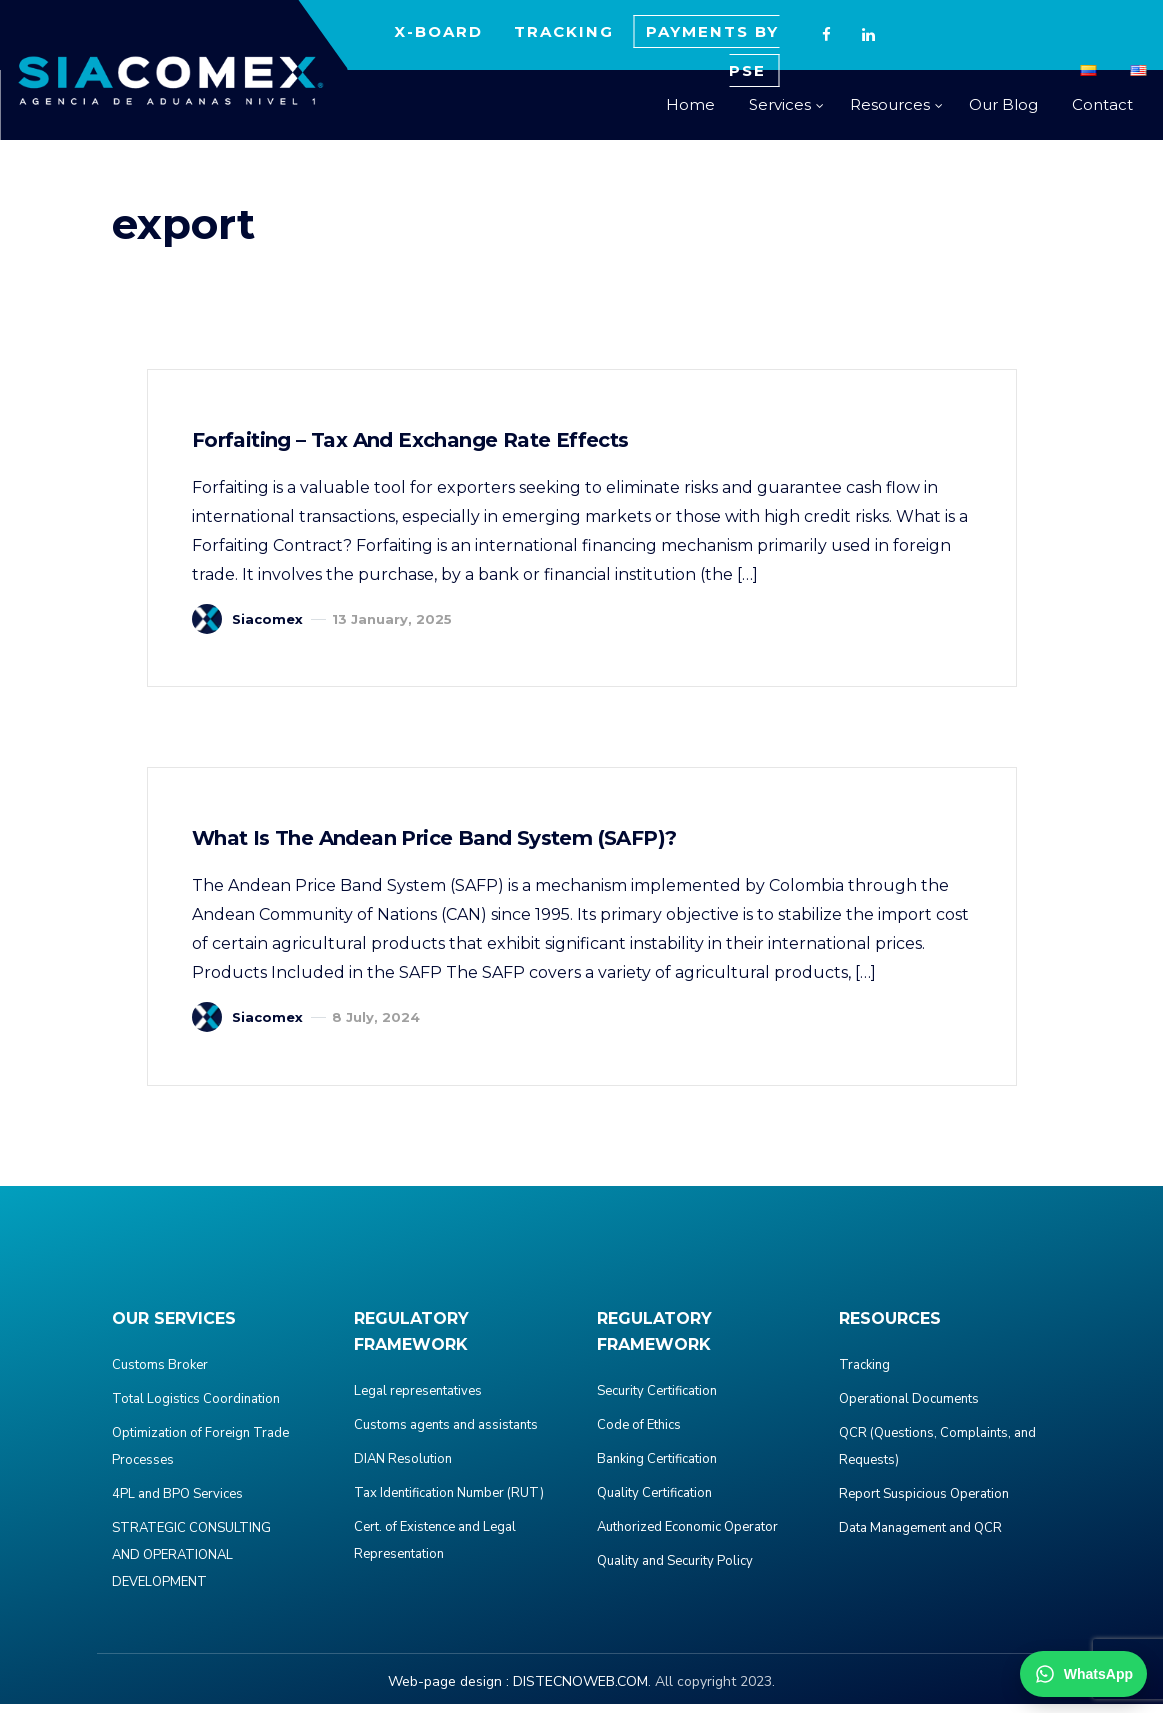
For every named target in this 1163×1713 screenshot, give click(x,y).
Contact (1102, 104)
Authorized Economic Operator (687, 1536)
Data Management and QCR (920, 1537)
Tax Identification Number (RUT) (449, 1502)
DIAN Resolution (403, 1468)
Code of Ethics (639, 1434)
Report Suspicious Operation (924, 1503)
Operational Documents (909, 1408)
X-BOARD (438, 31)
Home (690, 104)
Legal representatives (418, 1400)
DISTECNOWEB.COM (580, 1690)
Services (780, 104)
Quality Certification (654, 1502)
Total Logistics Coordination (196, 1408)
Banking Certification (657, 1468)
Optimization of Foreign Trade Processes (200, 1455)
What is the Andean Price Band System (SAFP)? (440, 845)
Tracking (864, 1374)
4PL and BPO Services (177, 1503)
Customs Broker (160, 1374)
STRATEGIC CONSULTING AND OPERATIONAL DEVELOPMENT (191, 1564)
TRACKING (564, 31)
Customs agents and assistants (446, 1434)
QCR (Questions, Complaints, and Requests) (937, 1455)
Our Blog (1003, 104)
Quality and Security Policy (675, 1570)
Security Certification (657, 1400)
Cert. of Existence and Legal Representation (435, 1549)
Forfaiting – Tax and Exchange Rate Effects (416, 442)
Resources (890, 104)
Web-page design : (448, 1690)
